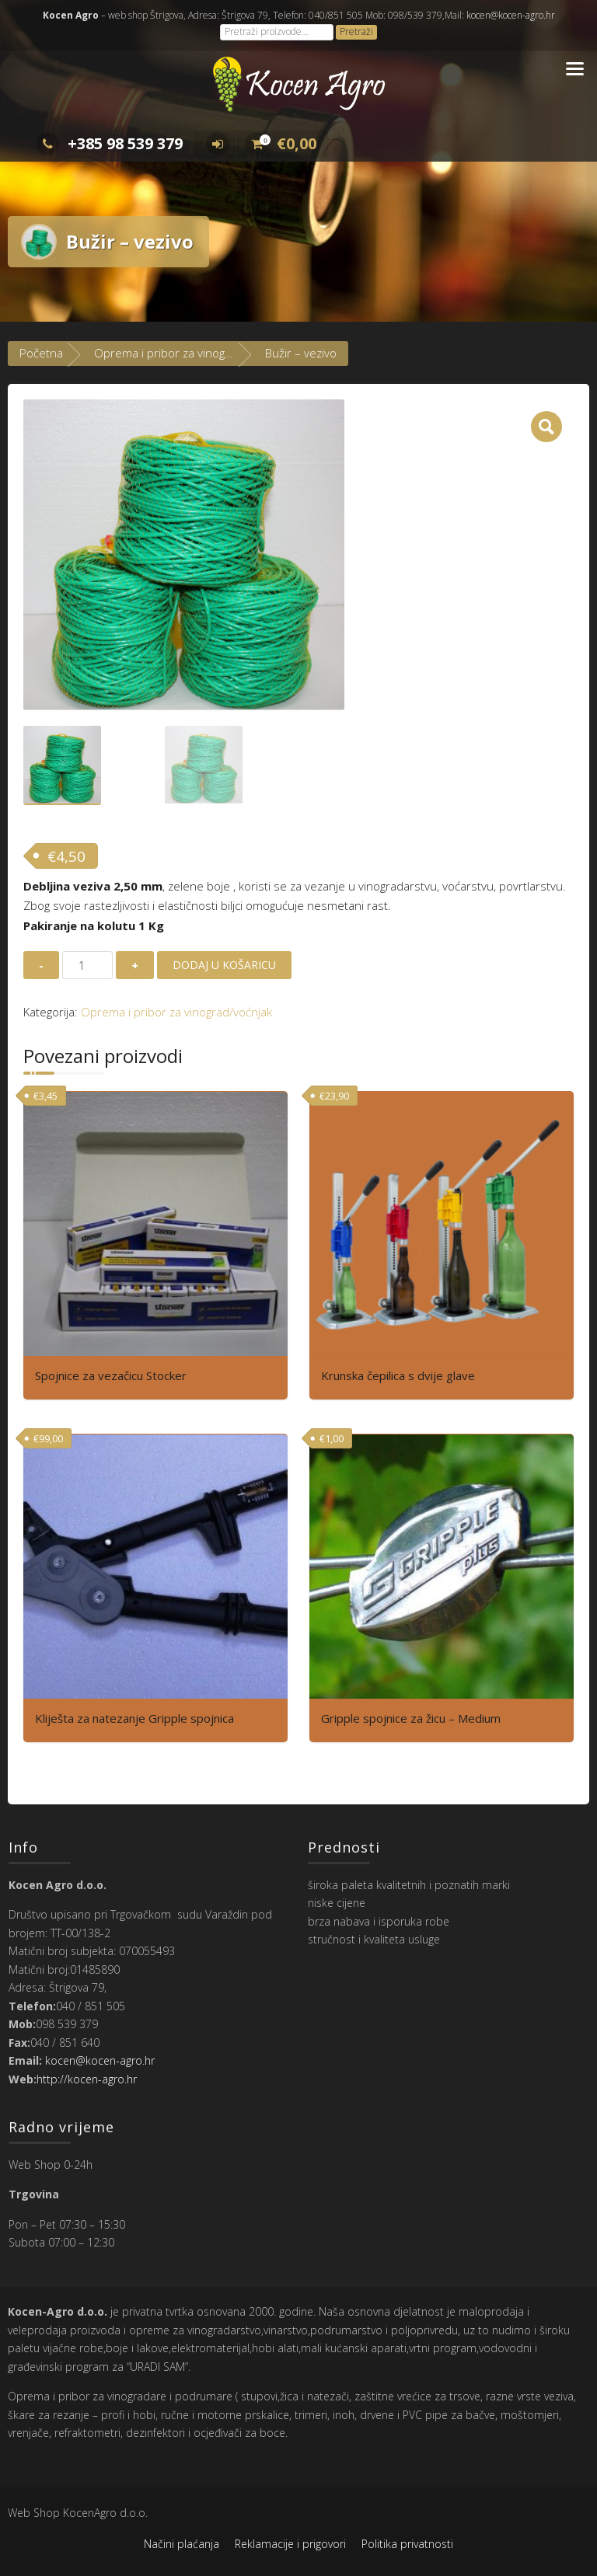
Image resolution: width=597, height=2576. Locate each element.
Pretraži (356, 31)
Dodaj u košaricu (224, 964)
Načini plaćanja (181, 2543)
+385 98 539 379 (109, 143)
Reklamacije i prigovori (290, 2543)
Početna (41, 353)
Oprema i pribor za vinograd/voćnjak (189, 353)
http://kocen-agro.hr (87, 2079)
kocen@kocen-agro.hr (509, 15)
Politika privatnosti (407, 2543)
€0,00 (280, 143)
